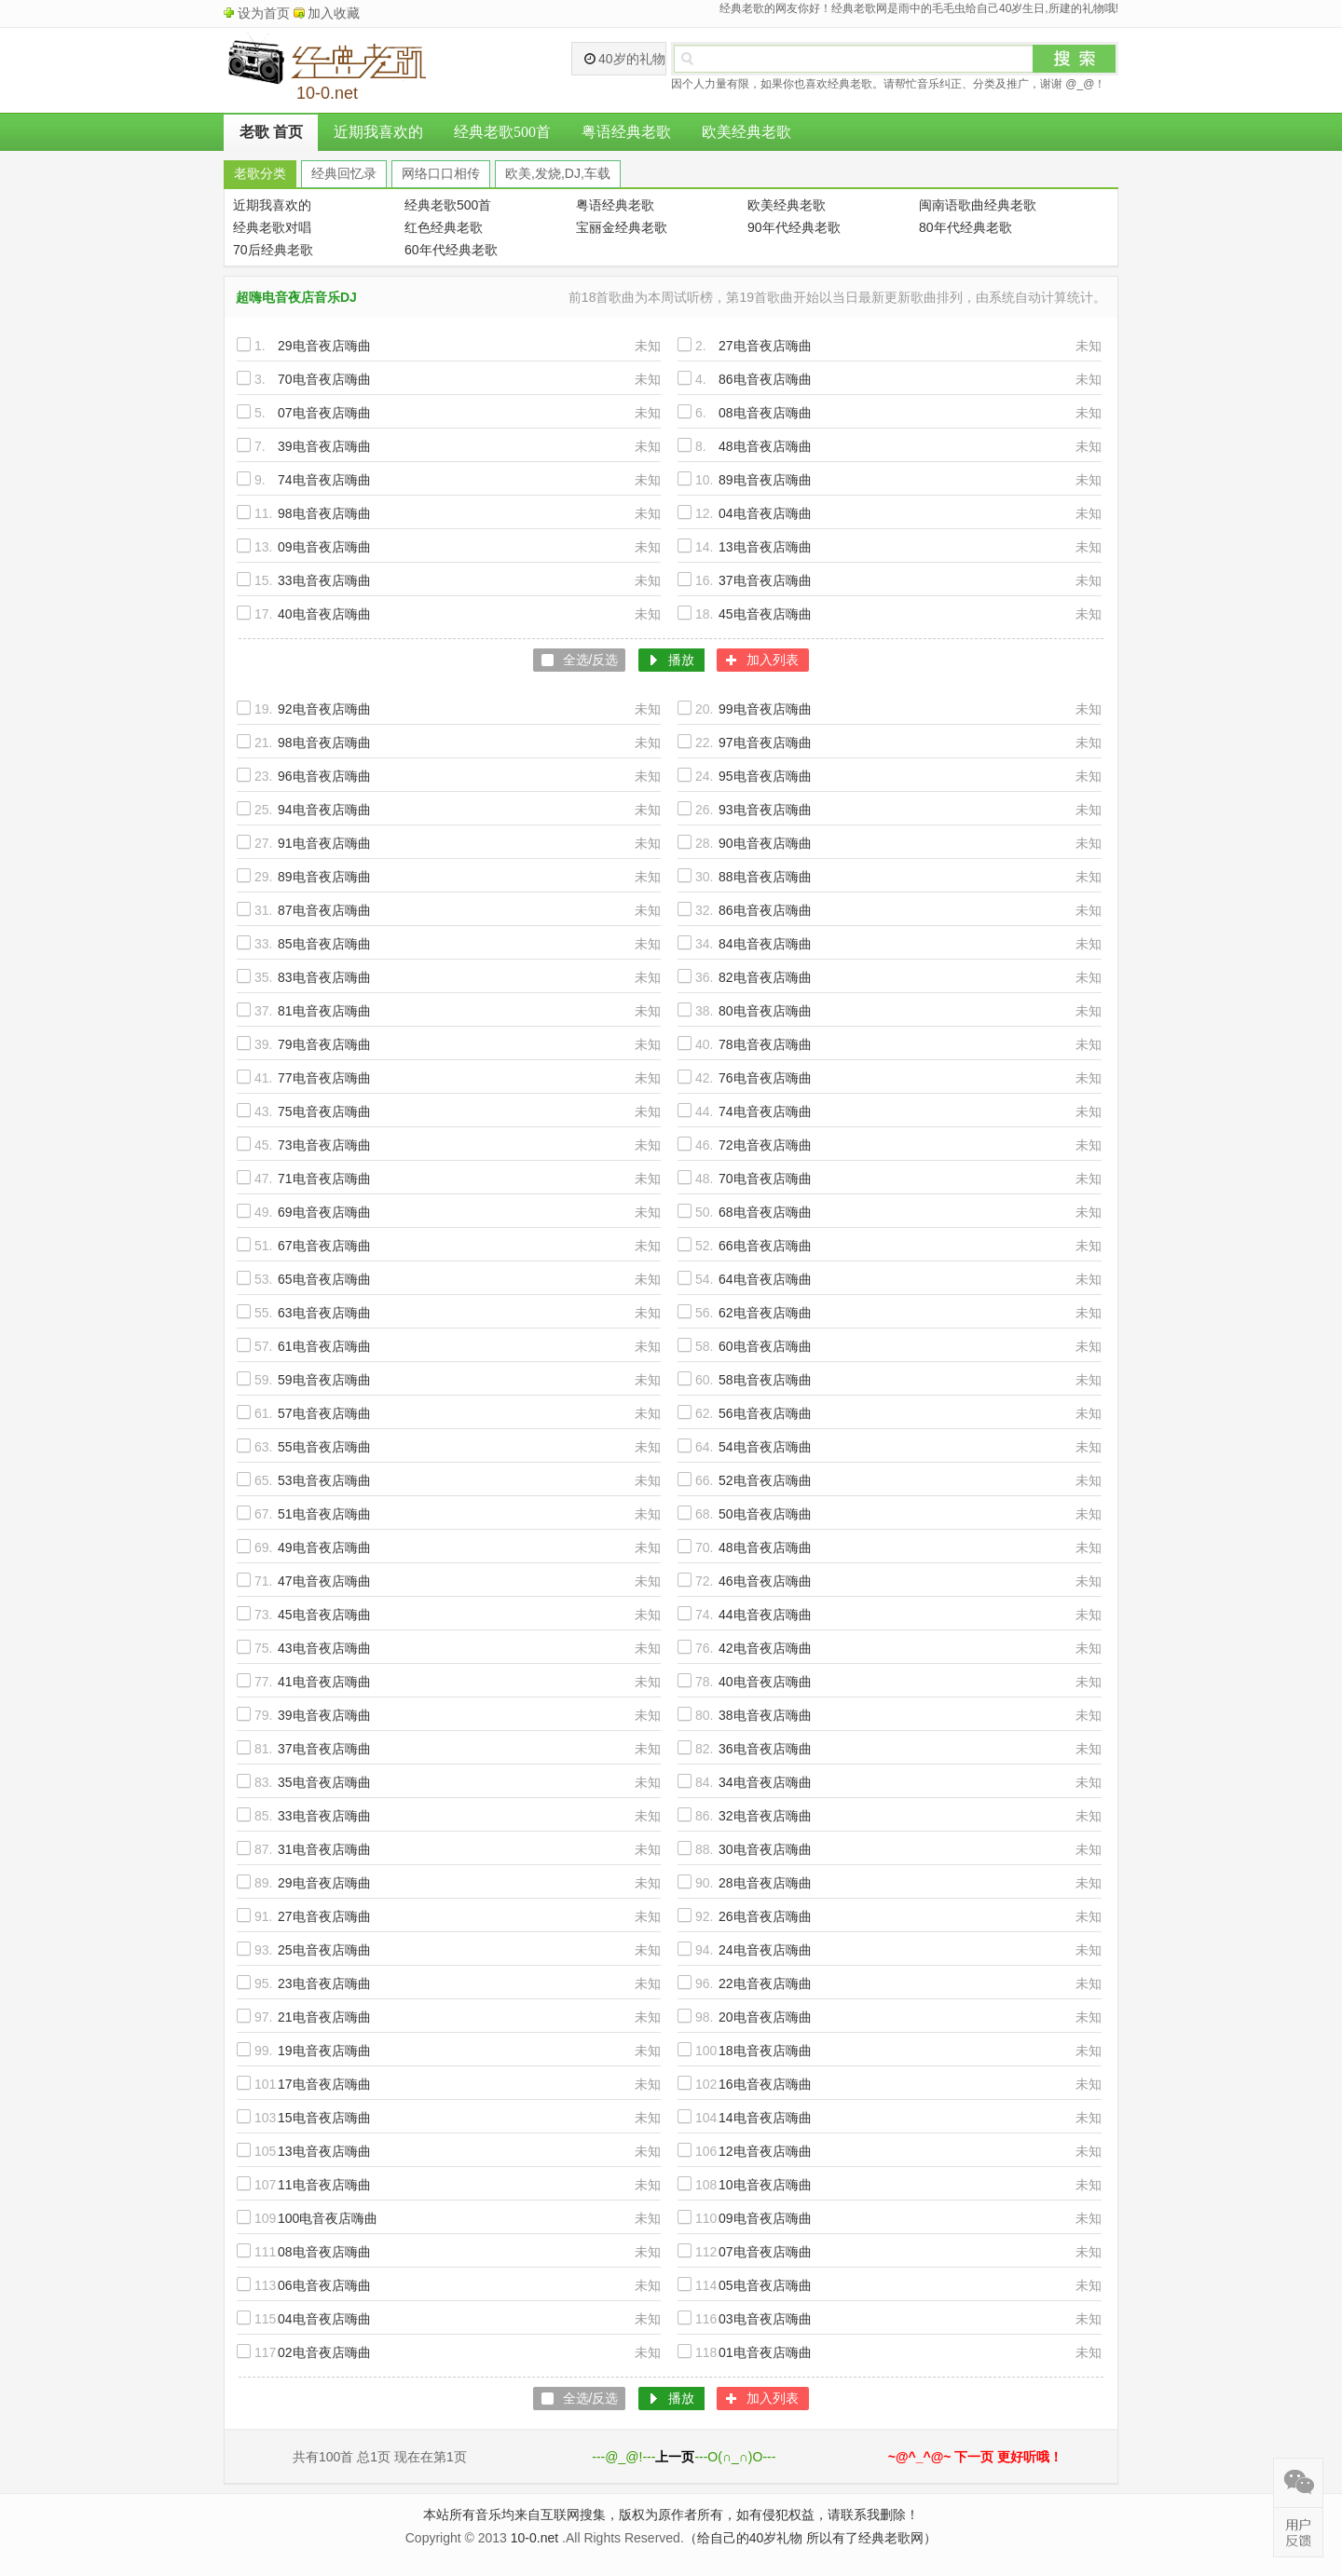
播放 (681, 659)
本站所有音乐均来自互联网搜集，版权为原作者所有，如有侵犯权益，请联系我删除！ (671, 2514)
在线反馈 (1298, 2532)
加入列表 (772, 659)
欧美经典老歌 (746, 132)
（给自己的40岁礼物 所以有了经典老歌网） (810, 2537)
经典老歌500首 (502, 132)
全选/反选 (591, 659)
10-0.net (534, 2537)
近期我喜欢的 (378, 132)
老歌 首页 (271, 132)
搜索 (1074, 59)
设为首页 (264, 13)
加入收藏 (334, 13)
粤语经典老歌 (626, 132)
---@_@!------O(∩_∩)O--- (683, 2456)
